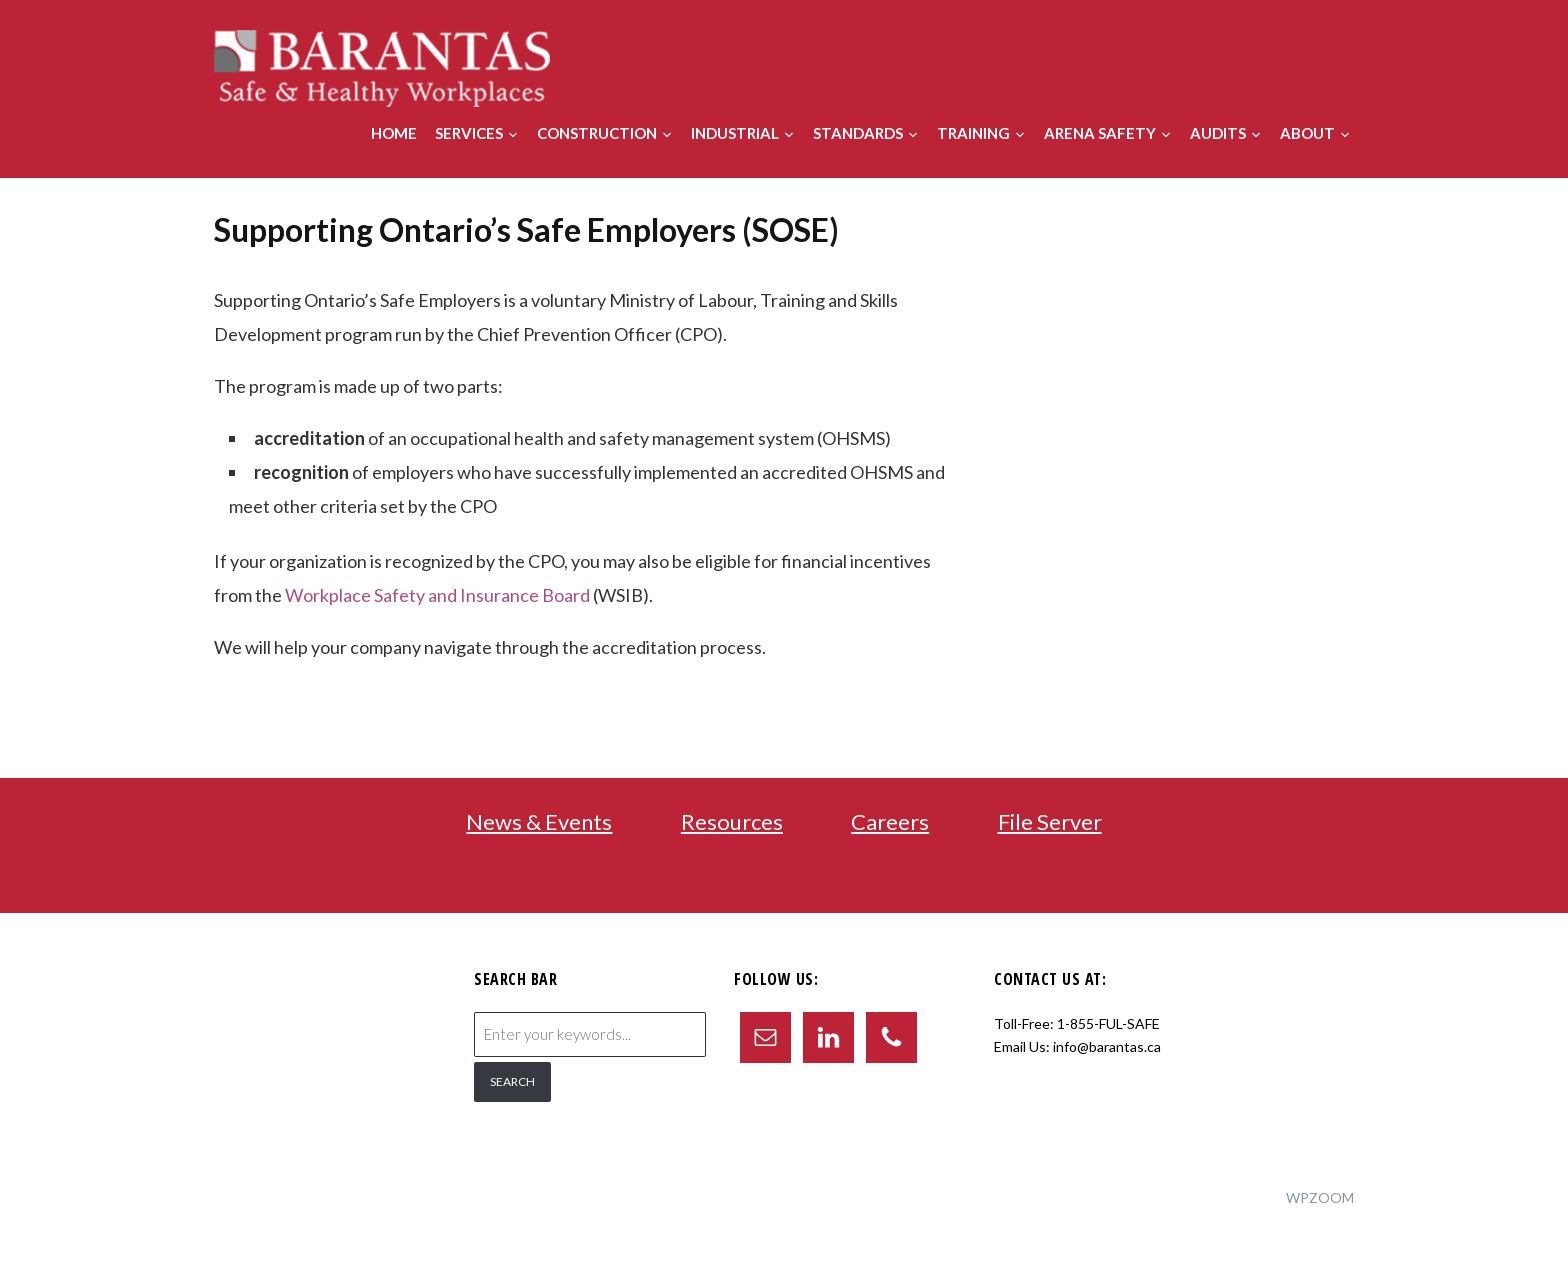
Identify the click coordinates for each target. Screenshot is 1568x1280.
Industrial (735, 133)
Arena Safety (1100, 133)
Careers (890, 821)
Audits (1218, 133)
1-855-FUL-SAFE (1108, 1023)
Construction (597, 133)
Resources (732, 821)
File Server (1050, 821)
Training (973, 133)
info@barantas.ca (1107, 1046)
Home (394, 133)
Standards (858, 133)
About (1307, 133)
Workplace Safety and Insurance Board (437, 595)
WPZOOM (1320, 1197)
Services (469, 133)
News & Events (539, 821)
